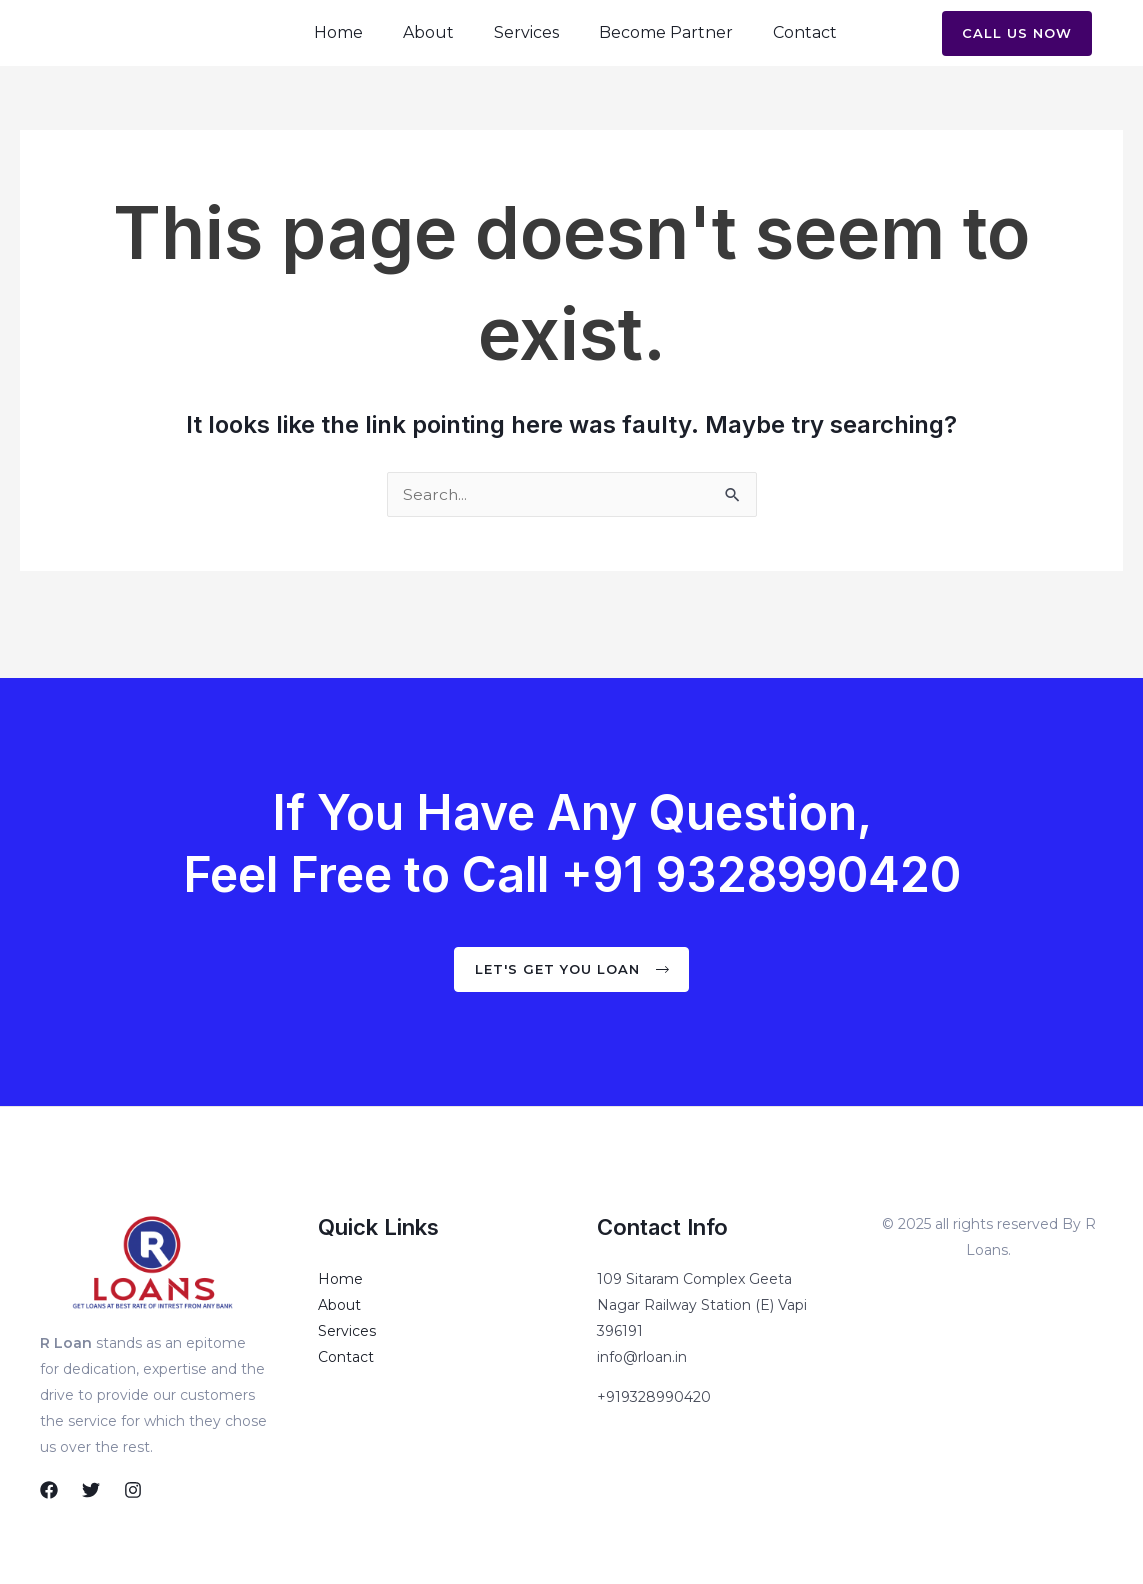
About (428, 53)
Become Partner (666, 53)
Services (526, 53)
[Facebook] (49, 1490)
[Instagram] (133, 1490)
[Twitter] (91, 1490)
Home (338, 53)
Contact (805, 53)
